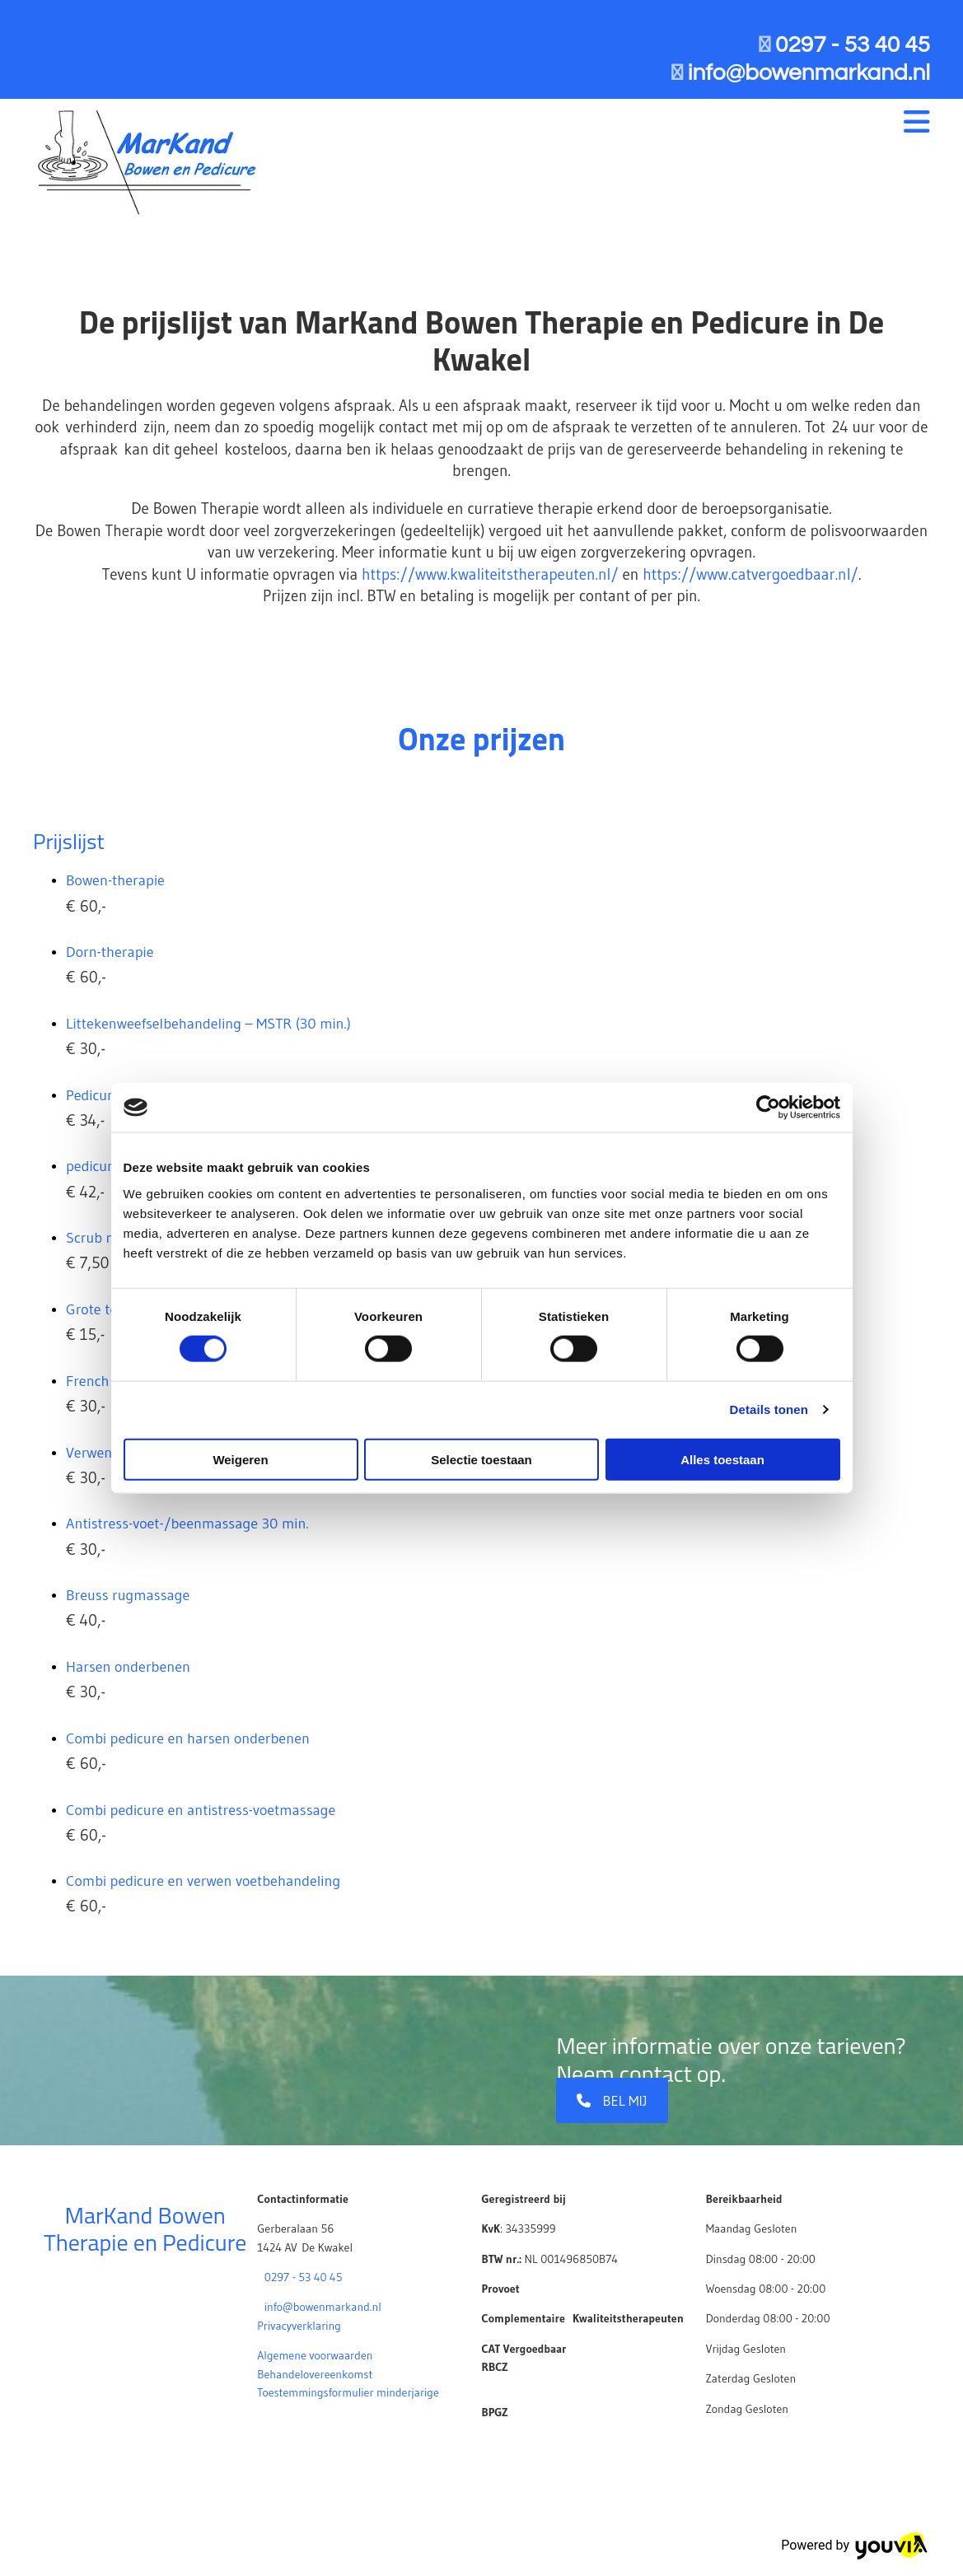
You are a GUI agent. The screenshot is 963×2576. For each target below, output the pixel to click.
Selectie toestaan (481, 1459)
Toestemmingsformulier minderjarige (347, 2392)
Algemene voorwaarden (314, 2355)
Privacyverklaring (299, 2325)
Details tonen (769, 1409)
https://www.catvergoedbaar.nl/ (750, 574)
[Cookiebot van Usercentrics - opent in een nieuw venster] (768, 1107)
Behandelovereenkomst (314, 2374)
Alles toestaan (722, 1459)
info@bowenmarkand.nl (322, 2306)
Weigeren (240, 1459)
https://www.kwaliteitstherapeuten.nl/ (490, 574)
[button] (611, 2100)
